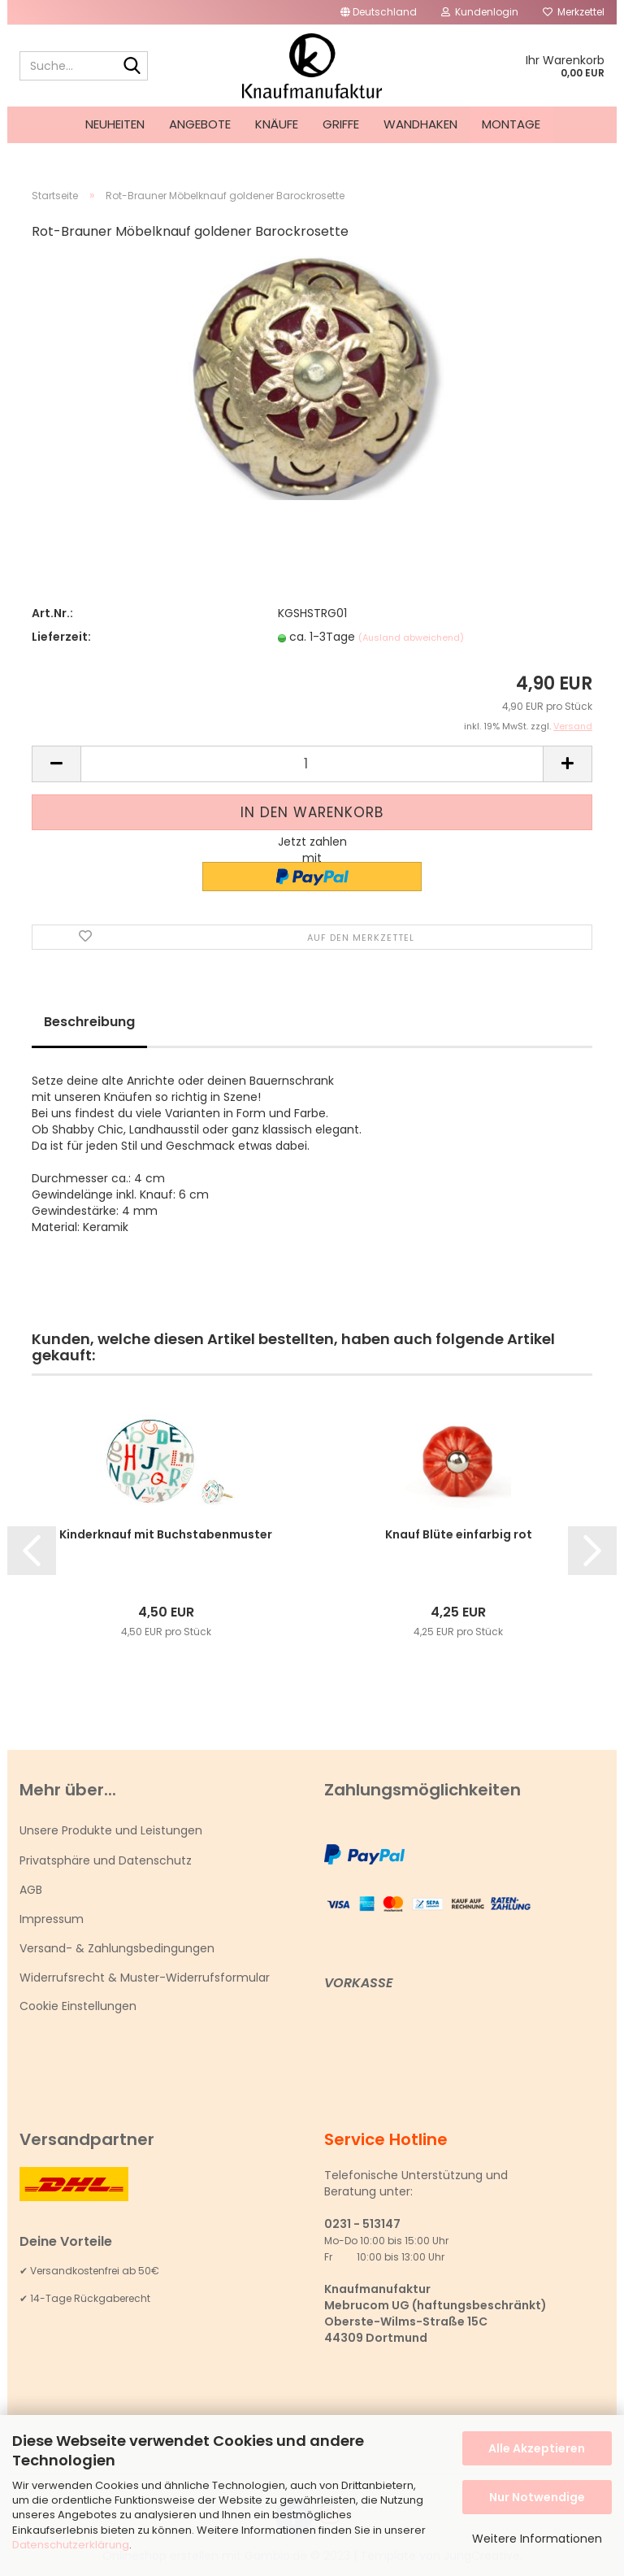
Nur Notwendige (537, 2497)
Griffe (341, 124)
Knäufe (276, 124)
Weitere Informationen (537, 2538)
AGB (31, 1890)
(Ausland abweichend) (411, 637)
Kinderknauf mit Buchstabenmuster (165, 1534)
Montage (511, 124)
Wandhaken (420, 124)
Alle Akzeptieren (536, 2448)
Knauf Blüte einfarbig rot (458, 1534)
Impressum (52, 1919)
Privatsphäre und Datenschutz (106, 1860)
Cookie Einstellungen (78, 2006)
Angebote (200, 124)
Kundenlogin (479, 12)
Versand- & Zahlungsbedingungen (117, 1948)
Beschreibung (89, 1021)
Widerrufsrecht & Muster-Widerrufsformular (145, 1977)
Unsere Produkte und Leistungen (111, 1830)
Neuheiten (115, 124)
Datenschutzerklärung (70, 2544)
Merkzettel (573, 12)
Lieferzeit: (61, 637)
